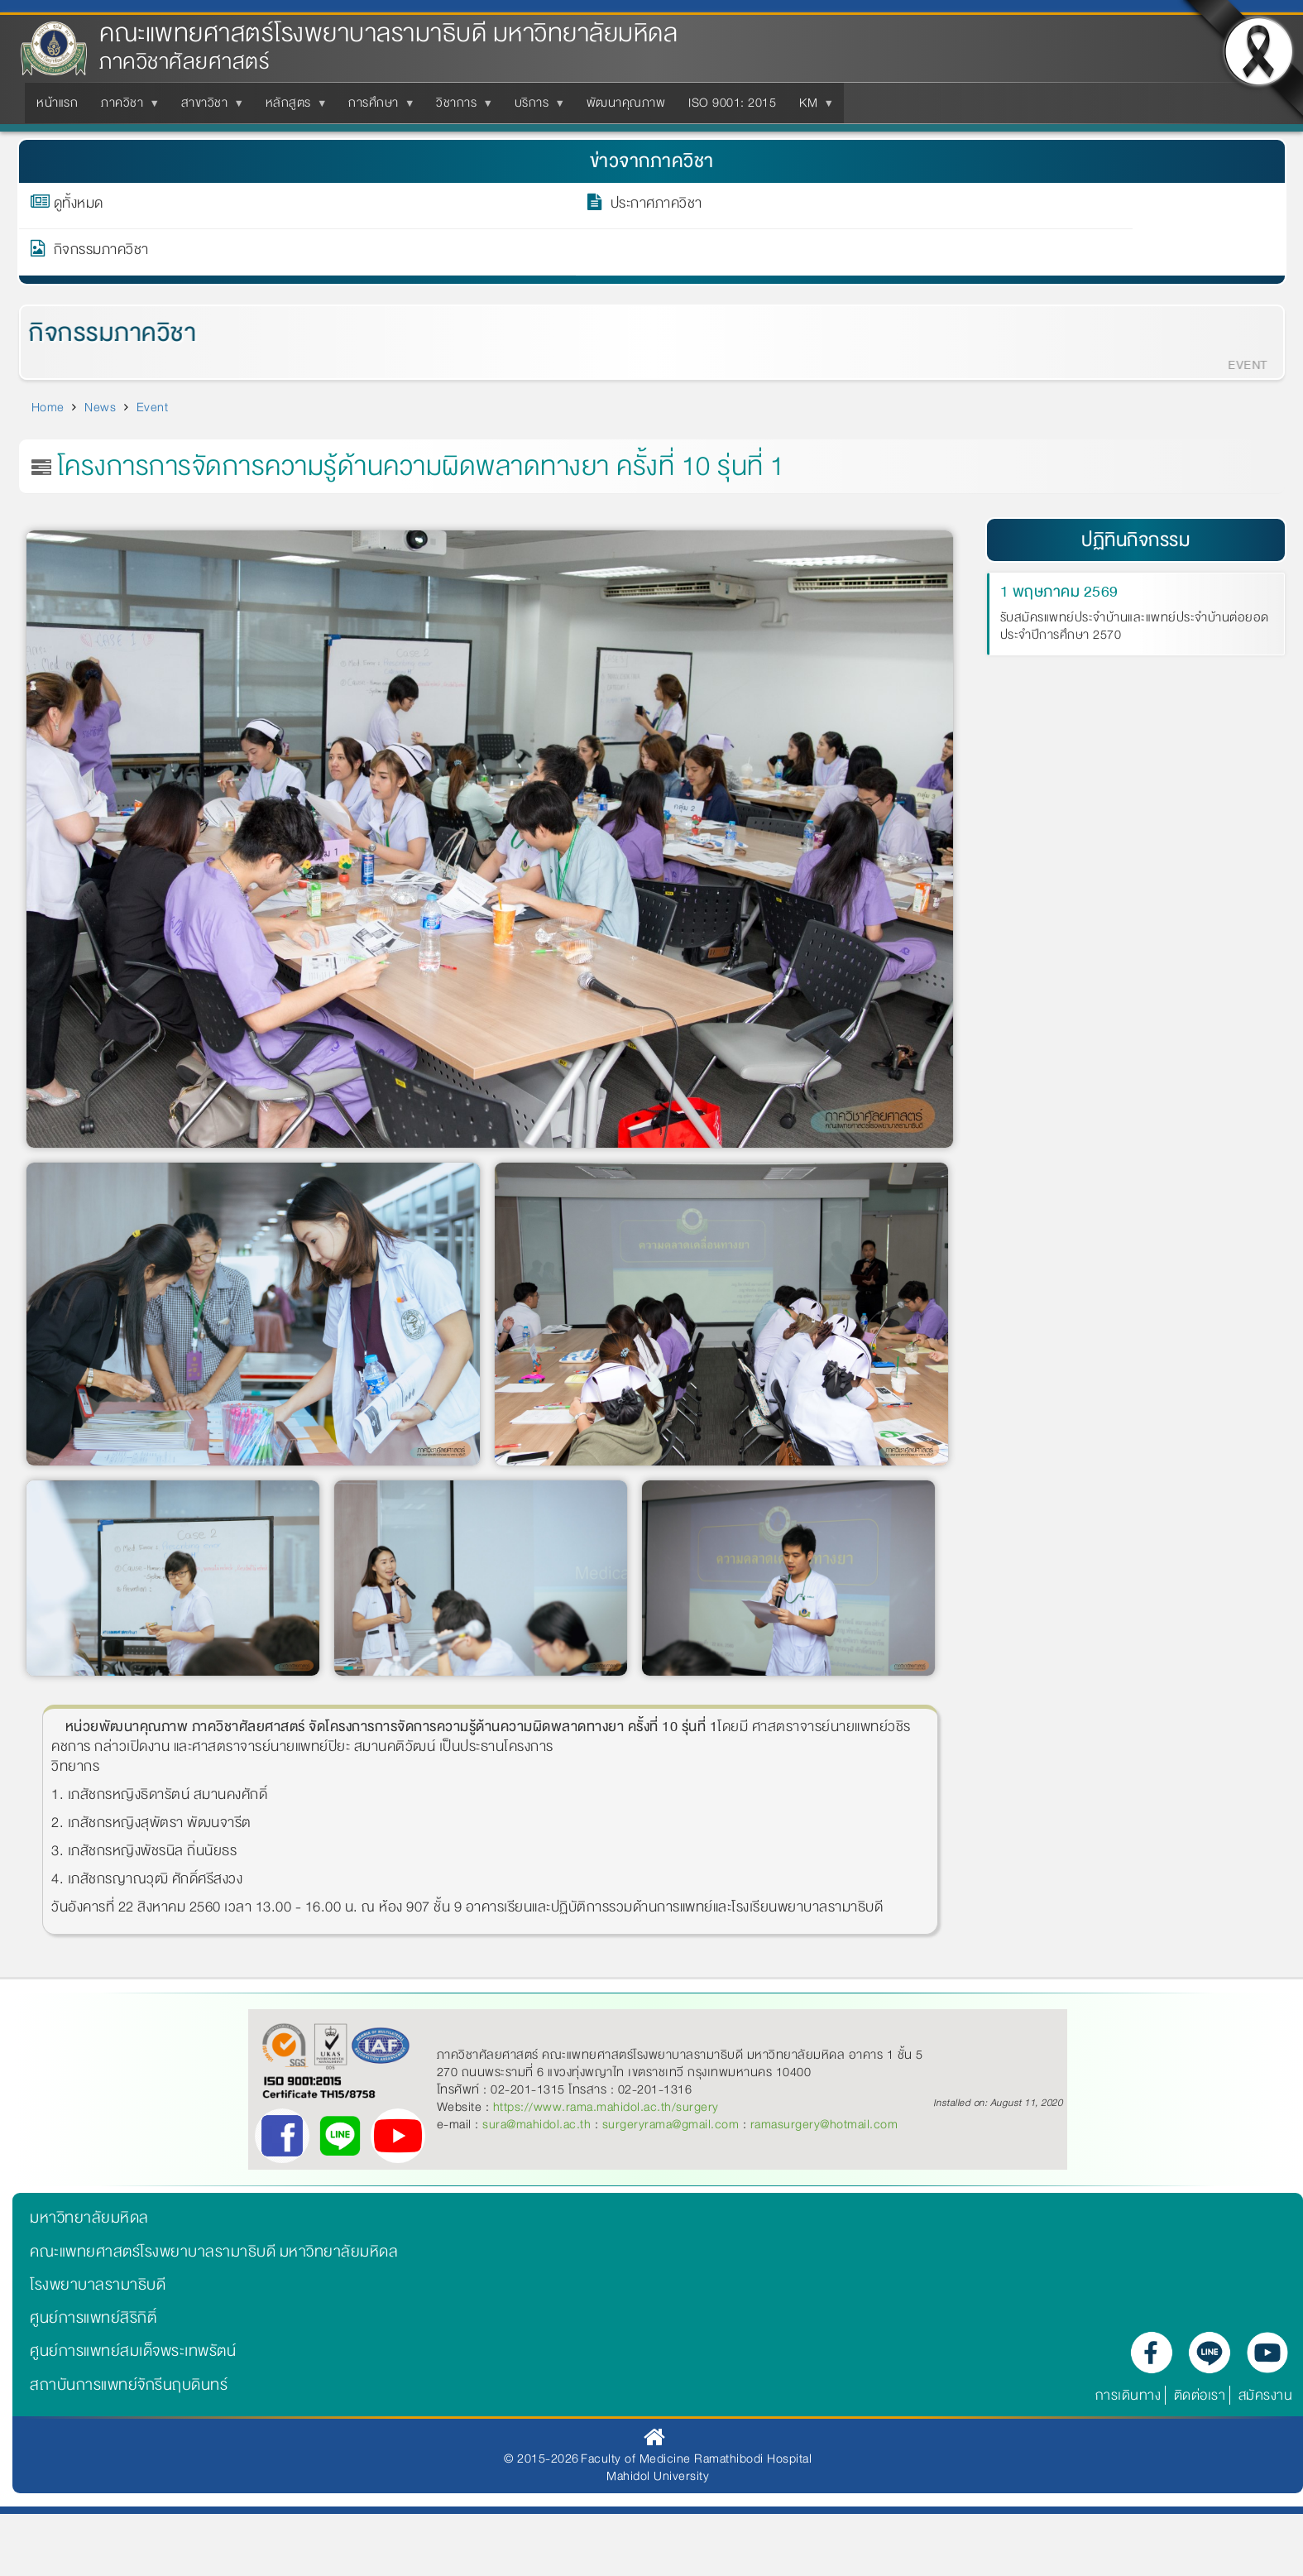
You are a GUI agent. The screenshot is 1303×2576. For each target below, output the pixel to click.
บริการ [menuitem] (535, 107)
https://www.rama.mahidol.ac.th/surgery (606, 2107)
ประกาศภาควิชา (656, 206)
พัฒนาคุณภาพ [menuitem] (626, 102)
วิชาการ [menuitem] (459, 107)
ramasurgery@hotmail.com (824, 2124)
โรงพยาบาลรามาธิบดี (97, 2284)
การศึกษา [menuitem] (377, 107)
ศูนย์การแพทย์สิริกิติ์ (93, 2318)
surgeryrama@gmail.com (671, 2124)
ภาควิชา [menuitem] (125, 107)
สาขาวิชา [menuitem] (208, 107)
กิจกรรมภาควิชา (101, 252)
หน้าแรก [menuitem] (57, 102)
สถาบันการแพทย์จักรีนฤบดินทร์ (129, 2385)
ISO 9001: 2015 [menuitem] (732, 102)
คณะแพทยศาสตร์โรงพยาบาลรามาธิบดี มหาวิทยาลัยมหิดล (388, 33)
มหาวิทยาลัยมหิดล (89, 2217)
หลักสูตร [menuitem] (291, 107)
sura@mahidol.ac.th (536, 2124)
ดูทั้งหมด (78, 206)
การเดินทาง (1128, 2395)
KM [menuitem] (812, 107)
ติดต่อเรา (1200, 2395)
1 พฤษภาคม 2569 (1059, 591)
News (100, 407)
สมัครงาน (1265, 2395)
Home (48, 407)
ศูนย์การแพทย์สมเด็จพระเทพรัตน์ (133, 2351)
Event (153, 407)
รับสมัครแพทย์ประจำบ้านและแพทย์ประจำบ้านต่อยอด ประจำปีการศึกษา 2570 (1134, 627)
